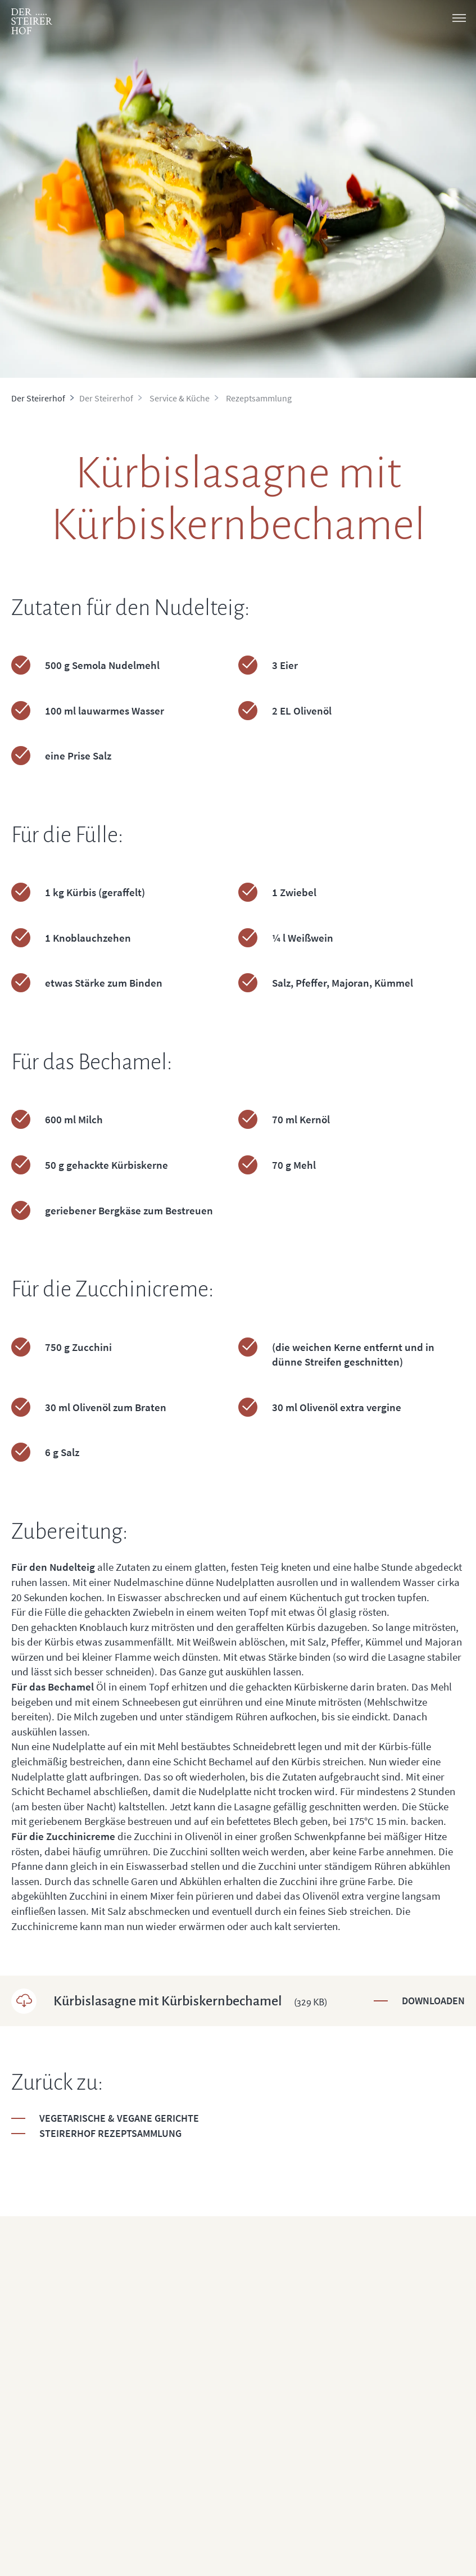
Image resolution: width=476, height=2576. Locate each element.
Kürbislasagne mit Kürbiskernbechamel (190, 2001)
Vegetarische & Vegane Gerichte (119, 2118)
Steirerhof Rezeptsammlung (110, 2133)
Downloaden (433, 2000)
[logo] (31, 21)
